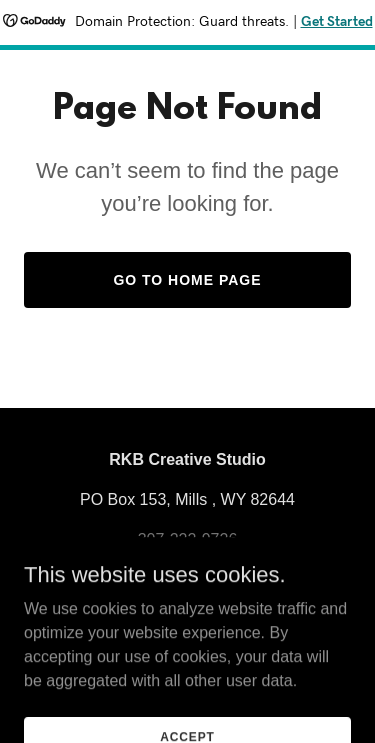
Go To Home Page (187, 280)
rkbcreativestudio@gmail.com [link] (187, 563)
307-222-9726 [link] (188, 539)
